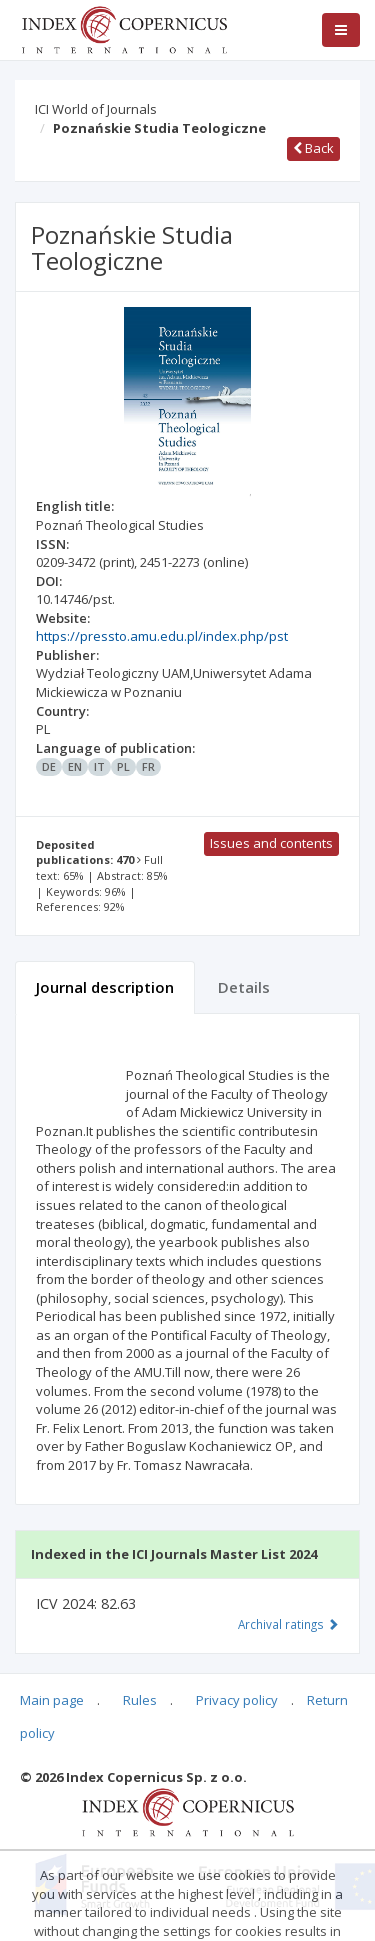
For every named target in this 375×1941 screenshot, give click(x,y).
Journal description (105, 987)
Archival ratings (288, 1624)
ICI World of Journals (96, 109)
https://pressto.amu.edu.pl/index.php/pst (162, 636)
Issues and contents (271, 843)
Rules (140, 1700)
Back (313, 148)
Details (244, 987)
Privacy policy (237, 1700)
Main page (52, 1700)
